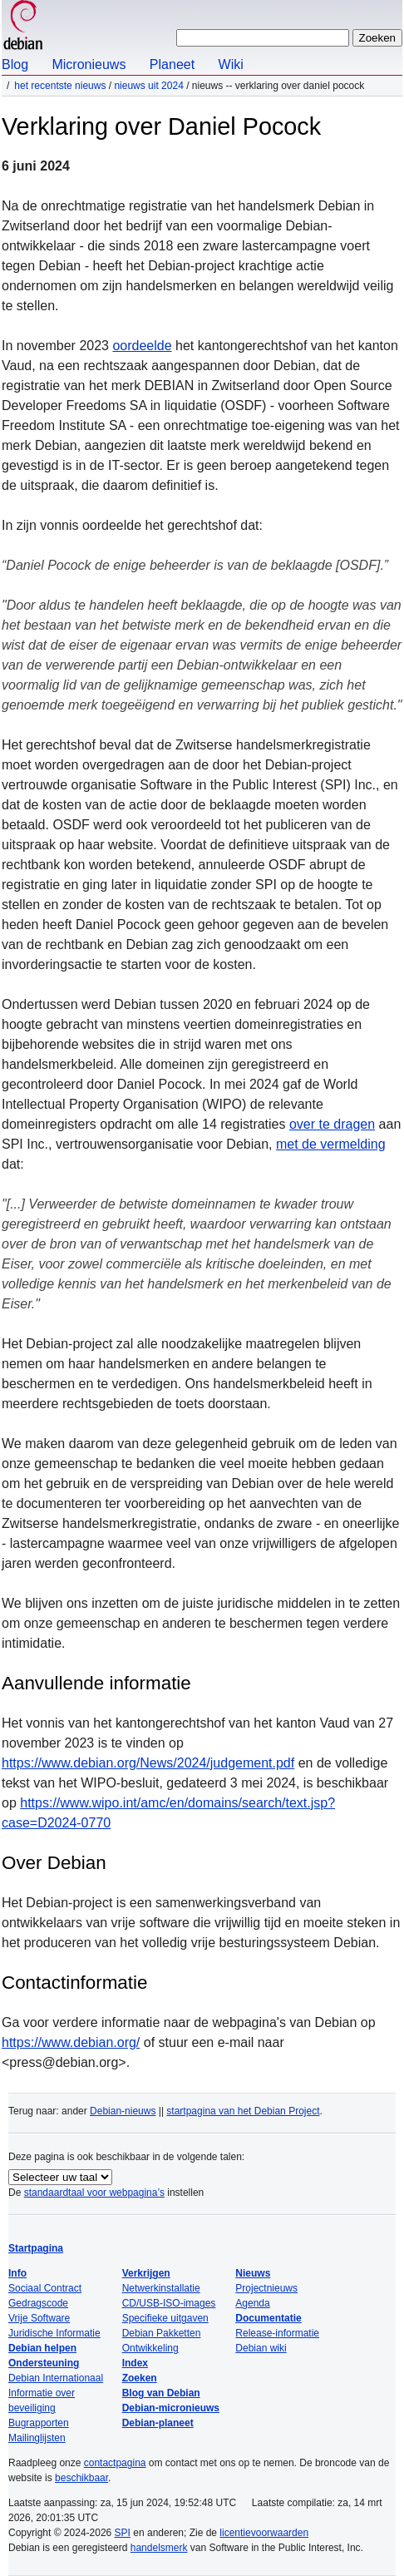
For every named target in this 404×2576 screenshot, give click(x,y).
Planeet (172, 64)
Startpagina (35, 2248)
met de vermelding (331, 1144)
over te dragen (332, 1124)
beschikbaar (81, 2478)
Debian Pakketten (161, 2333)
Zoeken (139, 2378)
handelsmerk (159, 2548)
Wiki (231, 64)
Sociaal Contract (44, 2288)
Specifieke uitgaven (165, 2318)
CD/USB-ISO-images (169, 2303)
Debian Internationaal (55, 2378)
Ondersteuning (43, 2363)
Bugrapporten (38, 2423)
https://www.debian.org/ (71, 2042)
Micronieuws (89, 64)
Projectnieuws (266, 2288)
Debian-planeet (158, 2423)
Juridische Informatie (54, 2333)
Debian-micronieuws (170, 2408)
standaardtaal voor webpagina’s (94, 2192)
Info (17, 2273)
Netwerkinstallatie (161, 2288)
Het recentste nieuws (60, 85)
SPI (123, 2533)
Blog (15, 64)
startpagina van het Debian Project (242, 2111)
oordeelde (141, 346)
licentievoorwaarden (263, 2533)
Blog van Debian (161, 2393)
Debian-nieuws (122, 2111)
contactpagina (115, 2463)
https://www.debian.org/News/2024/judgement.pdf (148, 1763)
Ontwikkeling (150, 2348)
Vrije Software (39, 2318)
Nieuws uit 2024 (148, 85)
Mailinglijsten (37, 2438)
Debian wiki (260, 2348)
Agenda (252, 2303)
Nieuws (252, 2273)
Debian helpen (42, 2348)
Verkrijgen (146, 2273)
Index (135, 2363)
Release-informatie (277, 2333)
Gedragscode (38, 2303)
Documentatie (268, 2318)
